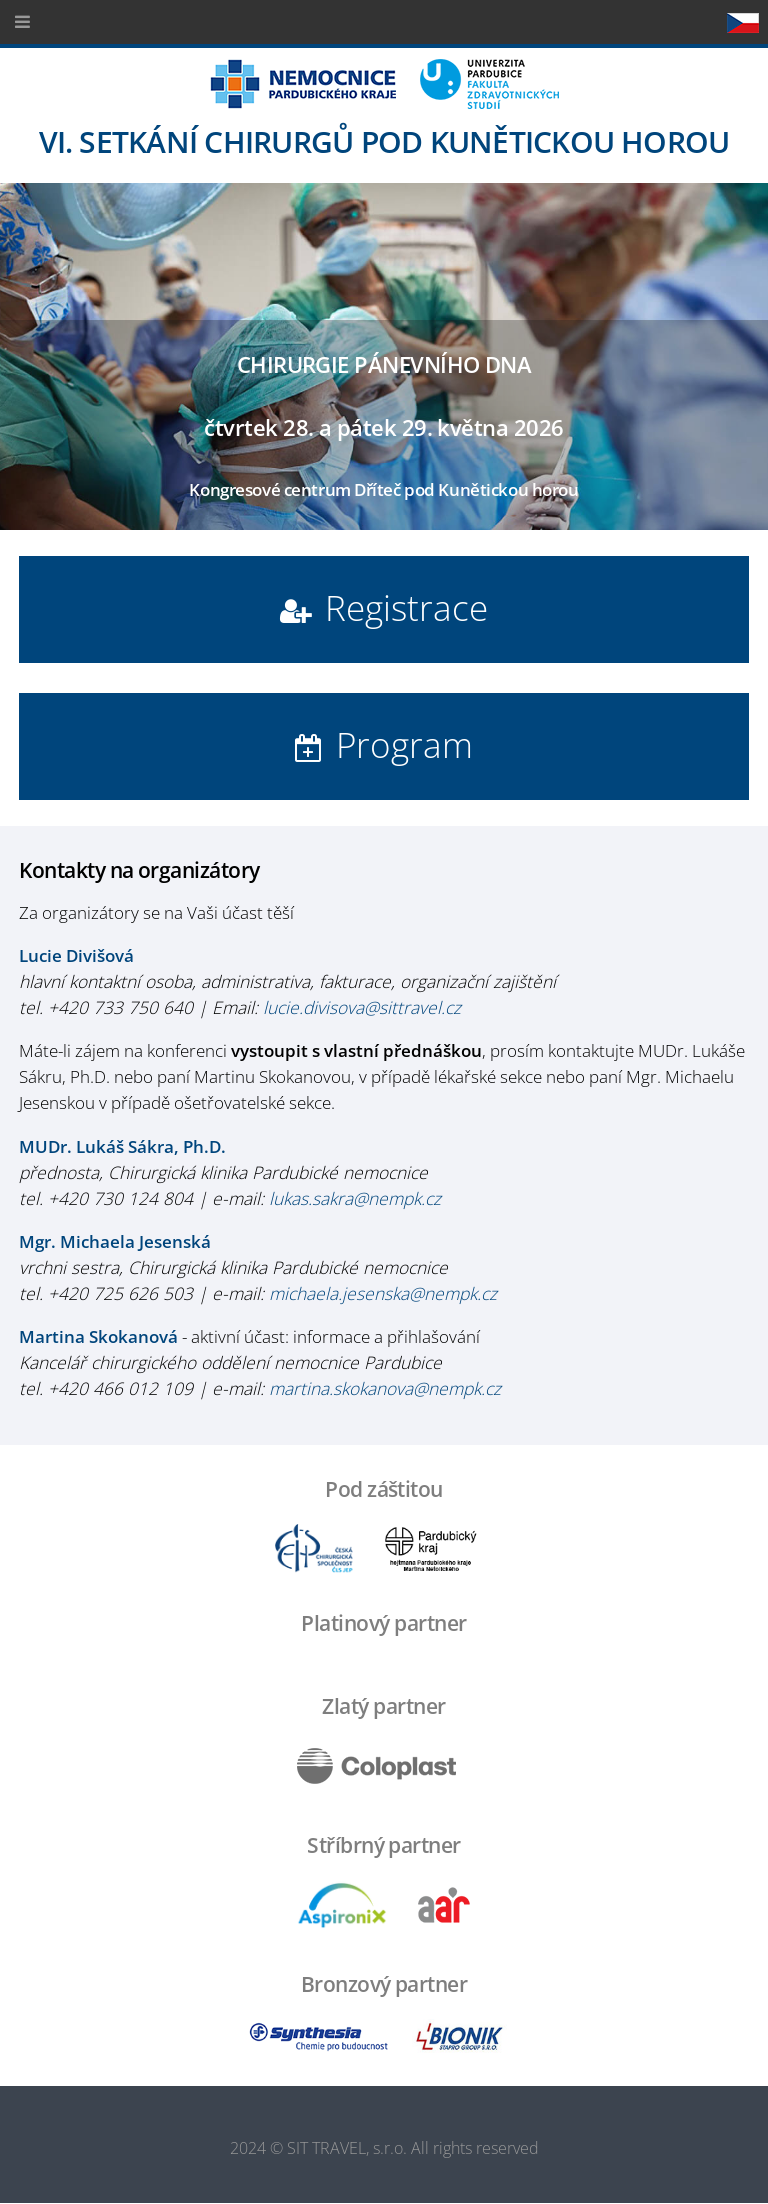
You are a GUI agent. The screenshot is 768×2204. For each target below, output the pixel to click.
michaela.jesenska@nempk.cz (383, 1293)
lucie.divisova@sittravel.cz (362, 1007)
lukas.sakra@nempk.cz (355, 1198)
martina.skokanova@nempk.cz (385, 1388)
